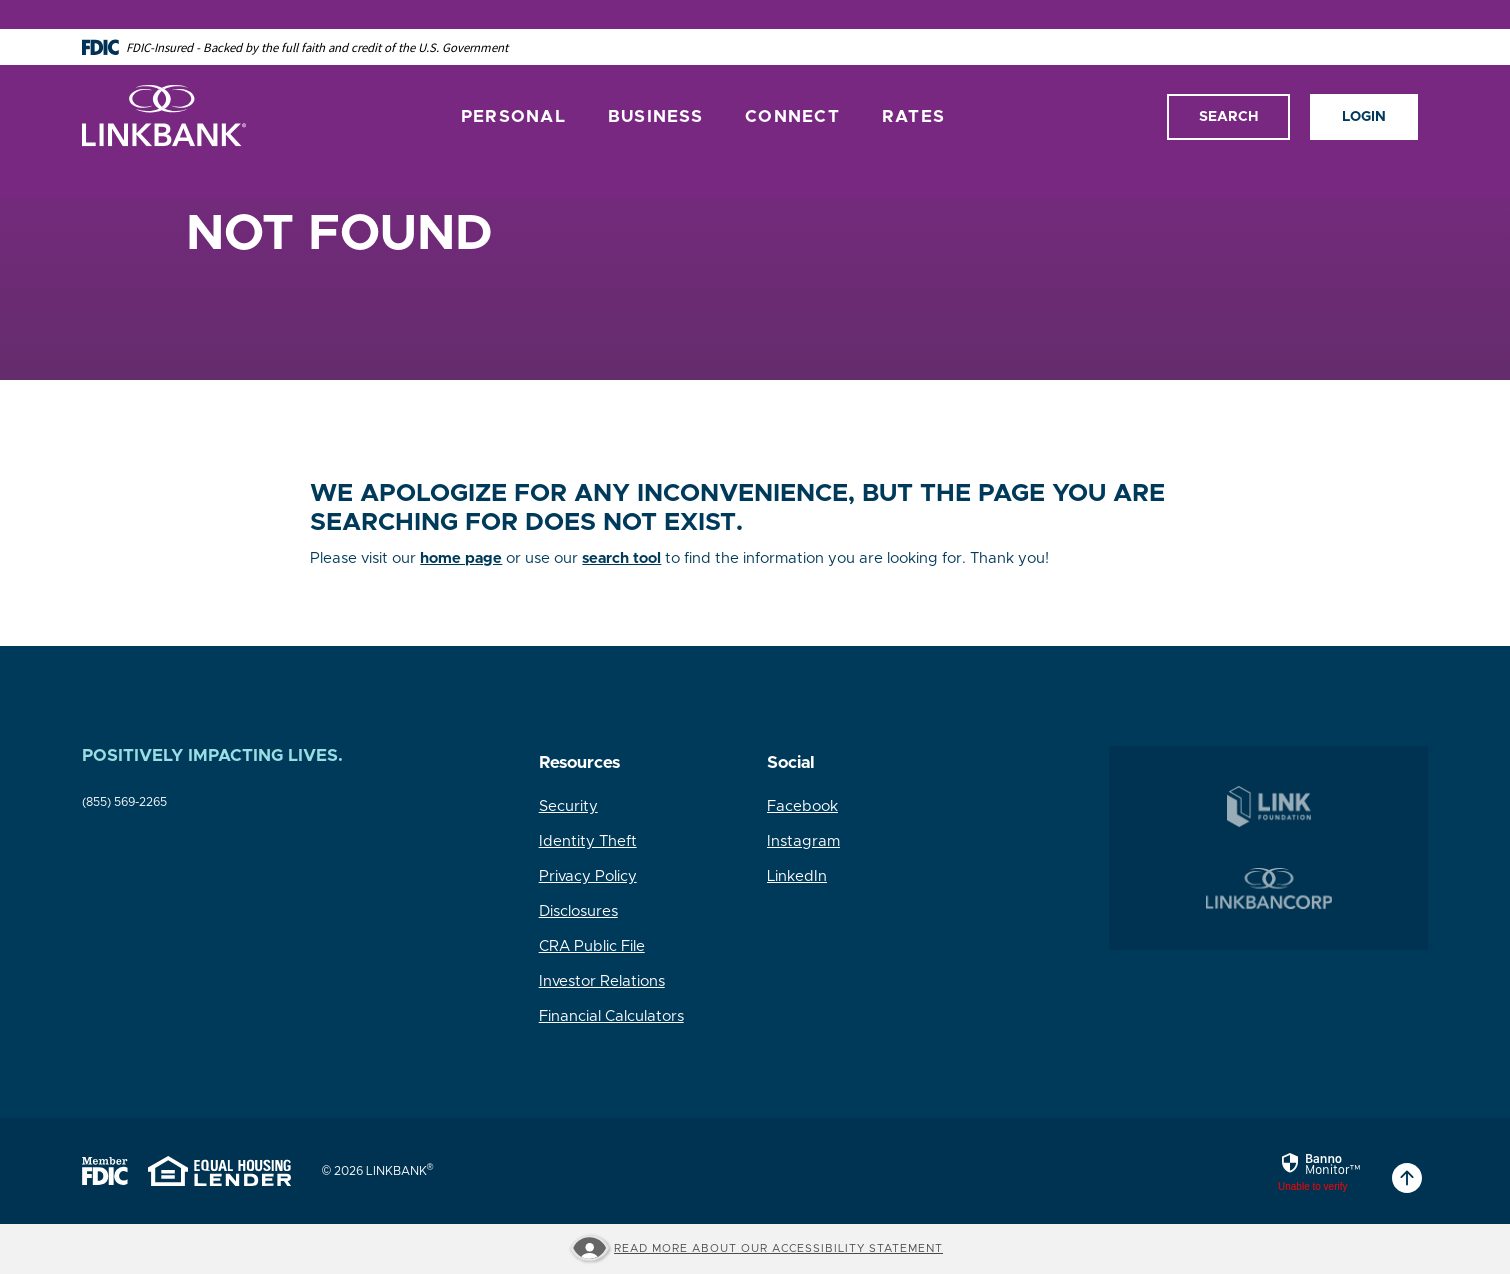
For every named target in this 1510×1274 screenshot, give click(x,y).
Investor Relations (602, 981)
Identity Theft (588, 841)
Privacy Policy (588, 876)
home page (461, 558)
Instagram (803, 841)
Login (1364, 87)
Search (1228, 87)
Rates (913, 87)
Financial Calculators (611, 1016)
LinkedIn (797, 876)
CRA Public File (592, 946)
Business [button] (655, 87)
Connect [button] (792, 87)
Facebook (802, 806)
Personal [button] (513, 87)
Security (568, 806)
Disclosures (578, 911)
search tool (621, 558)
